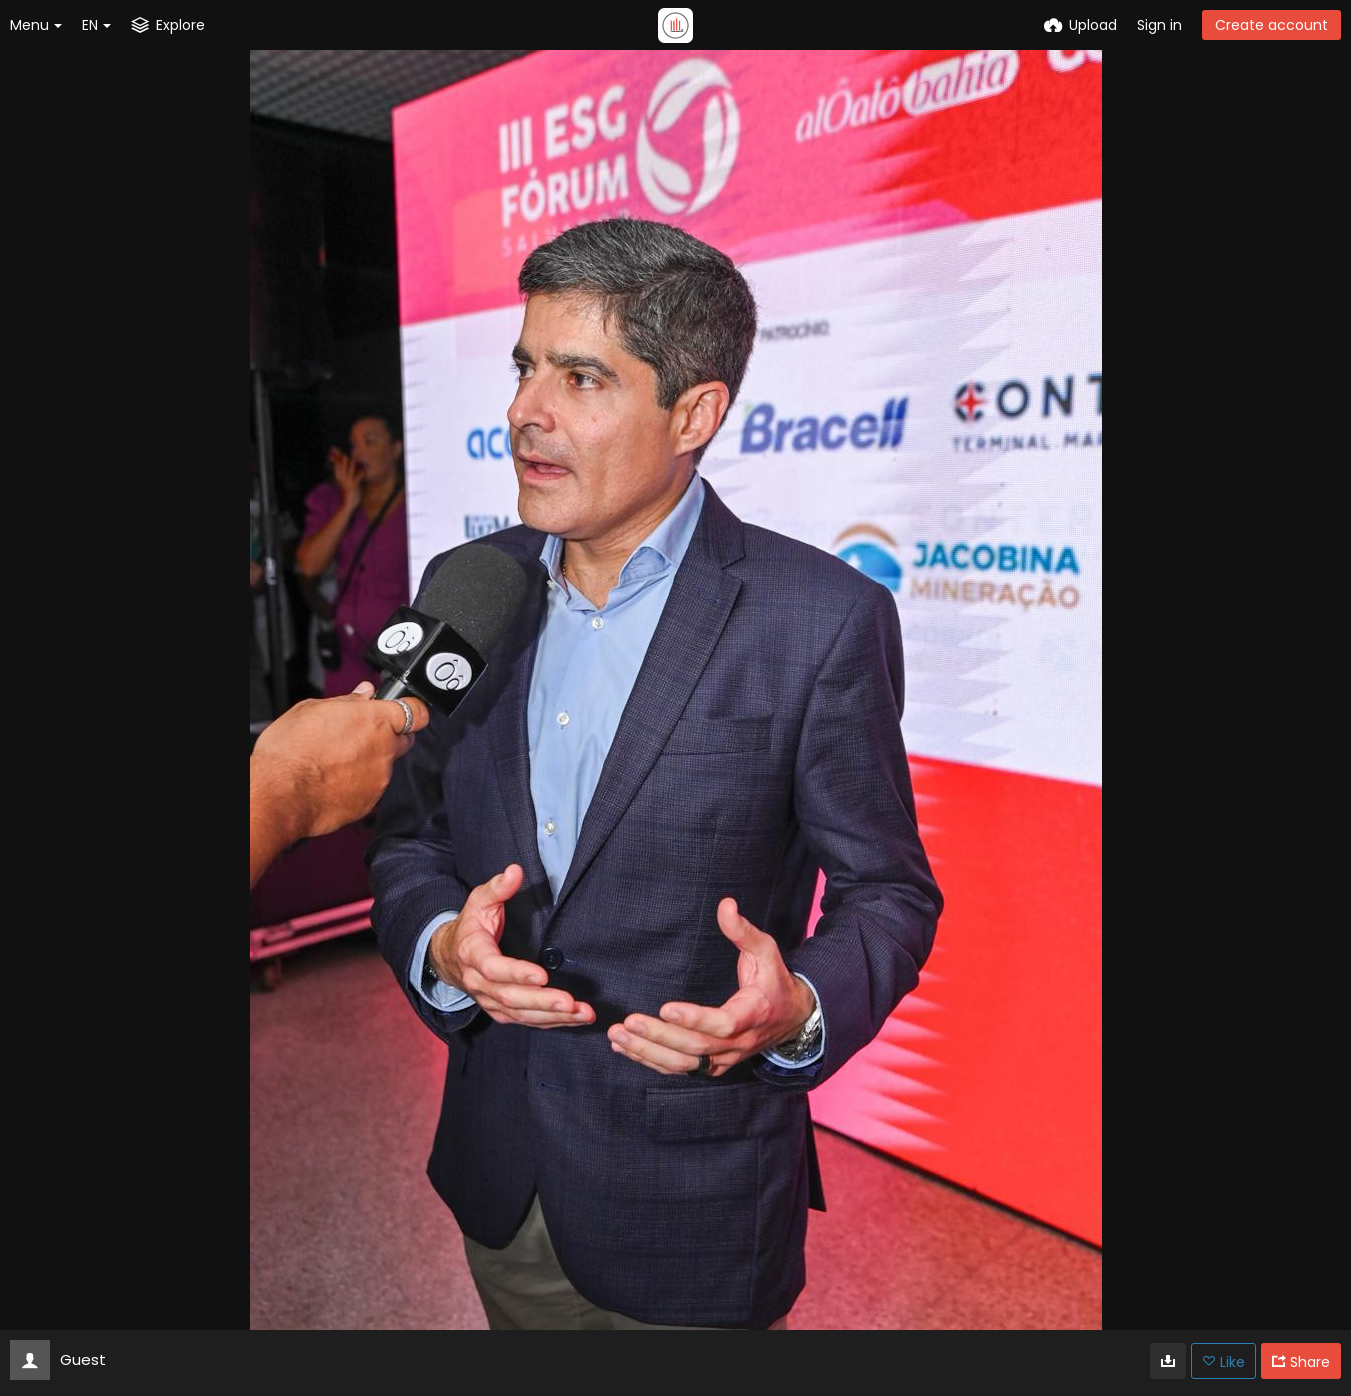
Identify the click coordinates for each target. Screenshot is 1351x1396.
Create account (1271, 25)
